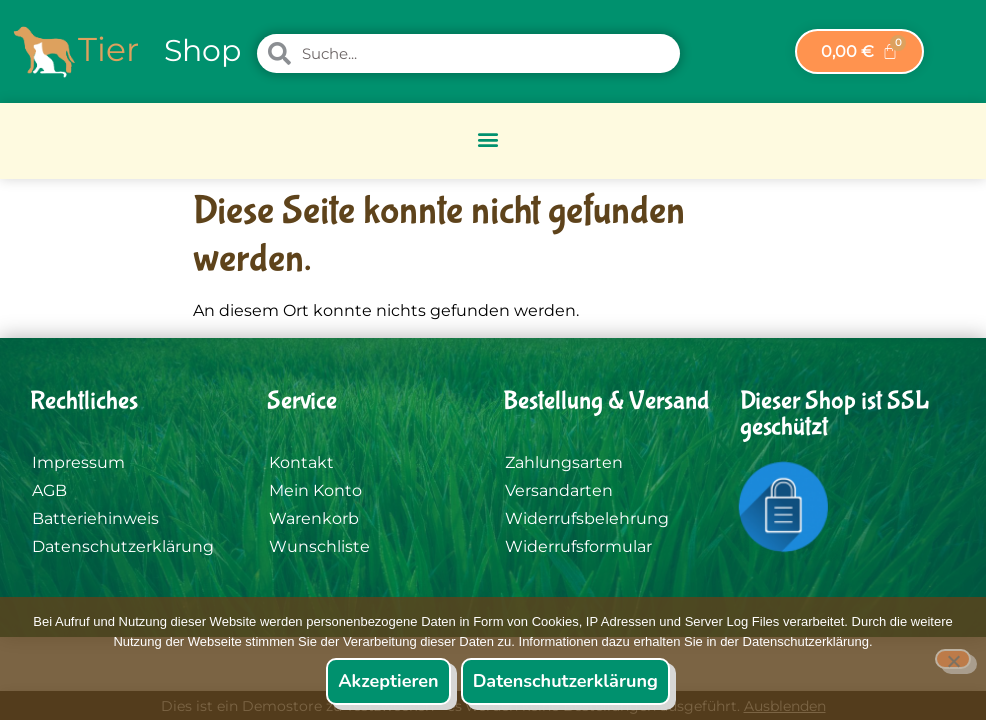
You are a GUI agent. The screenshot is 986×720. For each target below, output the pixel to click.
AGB (49, 490)
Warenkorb (314, 518)
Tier (108, 49)
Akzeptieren (388, 681)
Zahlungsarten (564, 462)
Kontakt (301, 462)
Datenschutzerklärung (123, 546)
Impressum (78, 462)
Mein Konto (315, 490)
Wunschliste (319, 546)
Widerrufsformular (578, 546)
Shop (202, 50)
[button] (488, 138)
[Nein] (953, 659)
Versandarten (559, 490)
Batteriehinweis (95, 518)
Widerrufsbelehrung (587, 518)
